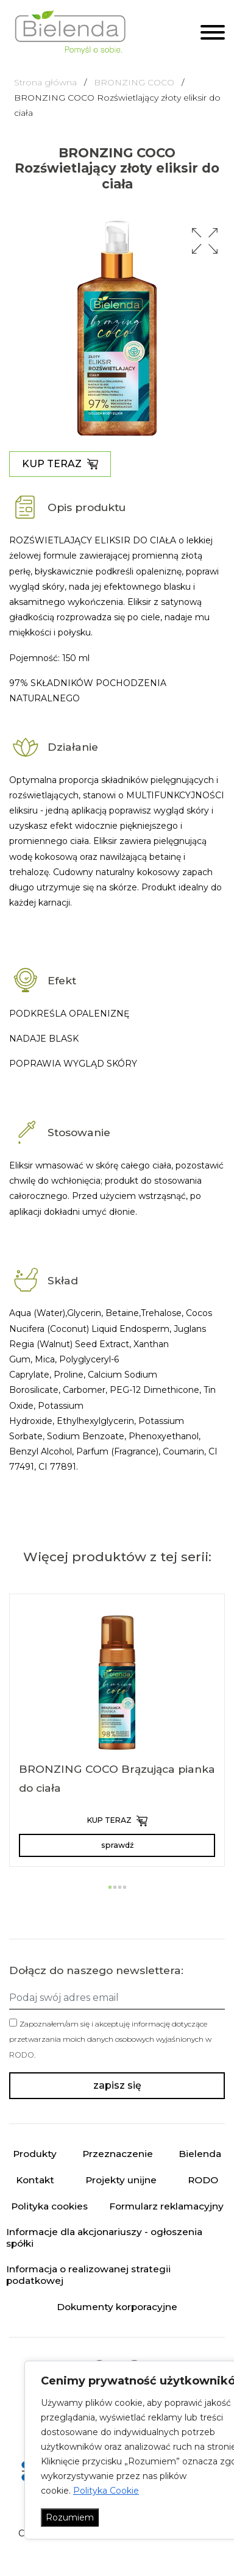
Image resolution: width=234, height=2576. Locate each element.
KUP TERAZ (60, 464)
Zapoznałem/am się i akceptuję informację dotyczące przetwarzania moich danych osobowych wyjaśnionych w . (110, 2039)
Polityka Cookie (106, 2490)
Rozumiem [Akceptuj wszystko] (70, 2517)
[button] (205, 241)
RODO (21, 2054)
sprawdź (117, 1845)
